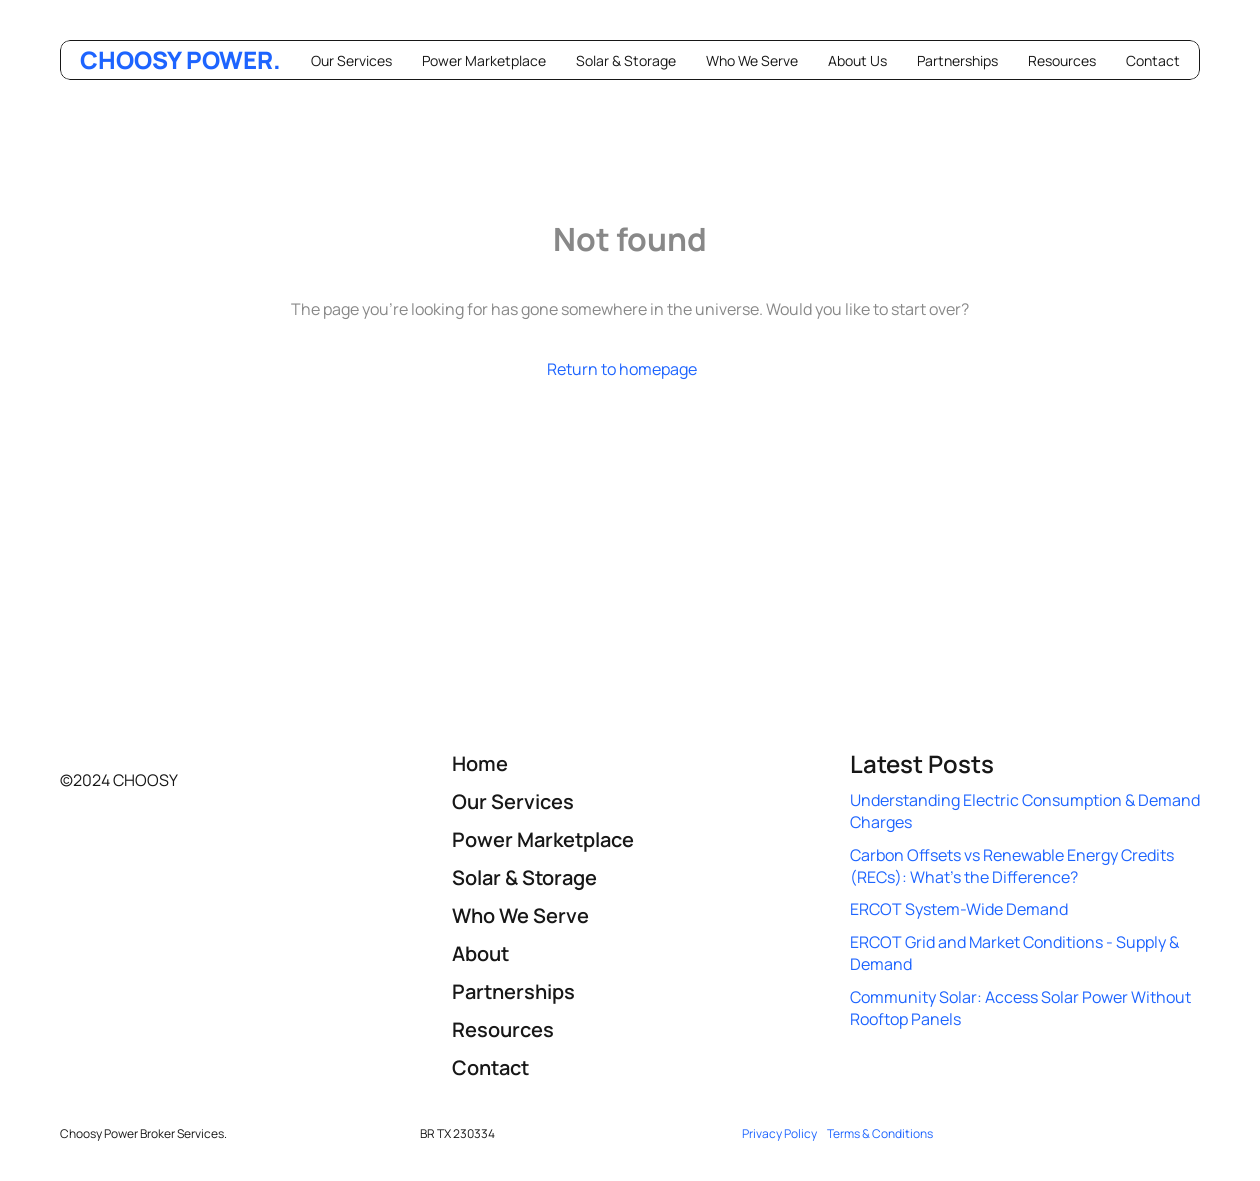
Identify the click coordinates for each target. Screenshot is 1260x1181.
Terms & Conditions (880, 1133)
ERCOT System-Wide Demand (959, 909)
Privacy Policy (779, 1133)
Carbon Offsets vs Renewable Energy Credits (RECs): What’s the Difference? (1013, 866)
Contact (1153, 60)
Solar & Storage (626, 60)
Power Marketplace (484, 60)
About (480, 953)
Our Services (351, 60)
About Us (857, 60)
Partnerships (957, 60)
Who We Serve (752, 60)
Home (480, 763)
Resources (1062, 60)
